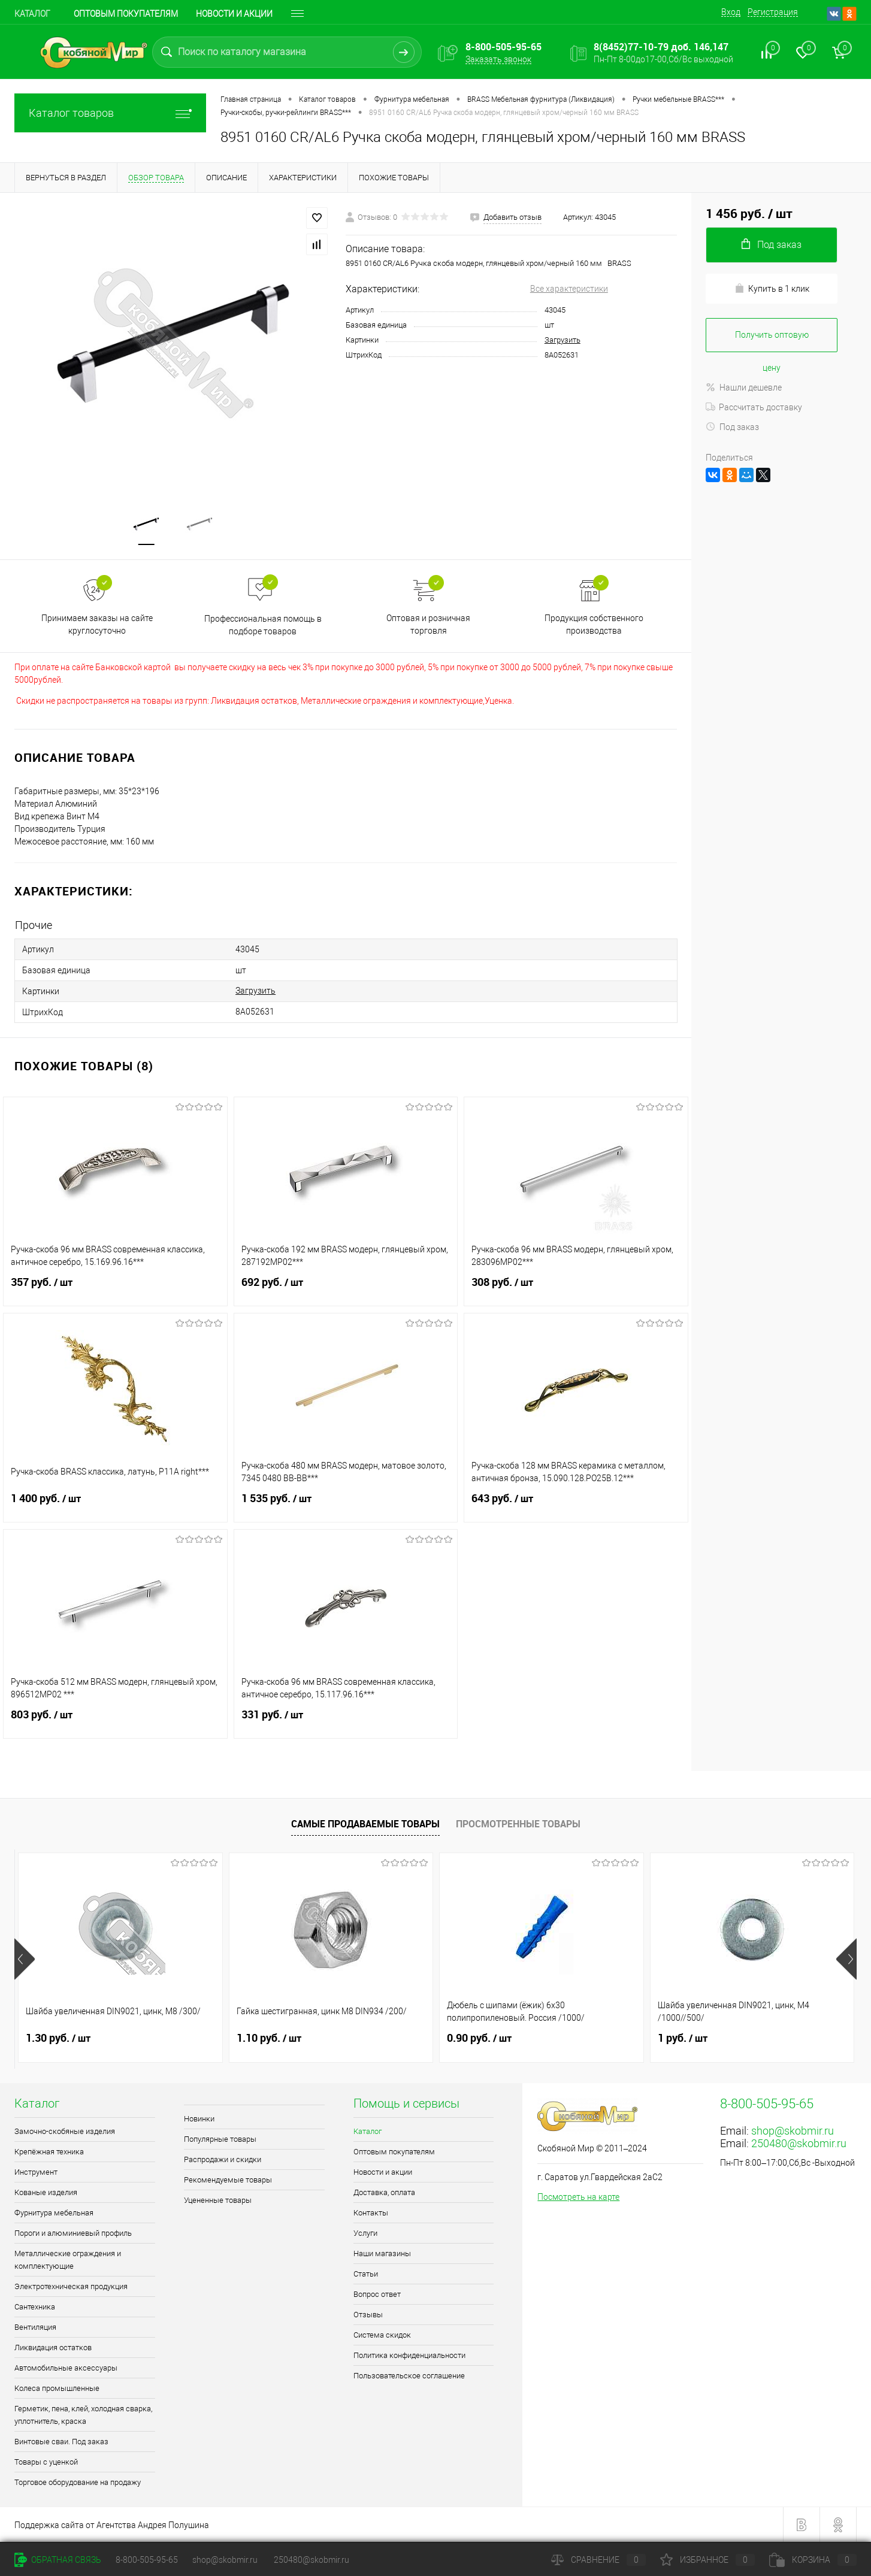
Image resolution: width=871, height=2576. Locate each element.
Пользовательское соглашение (409, 2375)
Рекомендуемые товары (228, 2179)
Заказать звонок (498, 59)
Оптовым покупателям (126, 14)
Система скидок (382, 2334)
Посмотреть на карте (578, 2197)
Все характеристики (569, 288)
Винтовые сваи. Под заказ (61, 2441)
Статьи (365, 2273)
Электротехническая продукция (71, 2286)
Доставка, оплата (384, 2192)
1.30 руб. (58, 2038)
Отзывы (368, 2314)
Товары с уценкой (46, 2461)
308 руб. (576, 1289)
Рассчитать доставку (754, 407)
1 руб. (682, 2038)
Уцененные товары (218, 2200)
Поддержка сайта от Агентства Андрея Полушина (111, 2525)
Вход (730, 12)
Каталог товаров (110, 112)
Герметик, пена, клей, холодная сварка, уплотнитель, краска (83, 2415)
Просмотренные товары (518, 1823)
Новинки (199, 2118)
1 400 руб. (115, 1505)
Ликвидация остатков (53, 2347)
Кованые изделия (45, 2192)
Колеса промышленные (56, 2388)
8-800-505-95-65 (147, 2560)
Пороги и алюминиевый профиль (73, 2233)
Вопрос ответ (377, 2294)
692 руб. (345, 1289)
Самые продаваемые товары (365, 1823)
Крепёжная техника (49, 2151)
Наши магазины (382, 2253)
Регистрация (773, 12)
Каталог (32, 14)
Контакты (370, 2212)
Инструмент (36, 2172)
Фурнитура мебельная (53, 2212)
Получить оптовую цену (772, 341)
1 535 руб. (345, 1505)
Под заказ (732, 427)
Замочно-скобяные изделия (64, 2131)
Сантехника (34, 2306)
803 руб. (115, 1722)
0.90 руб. (479, 2038)
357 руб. (115, 1289)
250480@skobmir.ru (798, 2143)
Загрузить (562, 339)
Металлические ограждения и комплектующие (67, 2260)
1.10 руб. (269, 2038)
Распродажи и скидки (222, 2159)
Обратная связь (57, 2560)
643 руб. (576, 1505)
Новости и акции (234, 14)
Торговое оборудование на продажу (77, 2482)
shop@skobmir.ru (792, 2130)
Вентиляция (35, 2327)
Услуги (365, 2233)
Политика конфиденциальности (409, 2355)
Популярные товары (220, 2139)
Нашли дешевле (744, 387)
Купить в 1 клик (771, 288)
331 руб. (345, 1722)
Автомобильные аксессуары (65, 2367)
